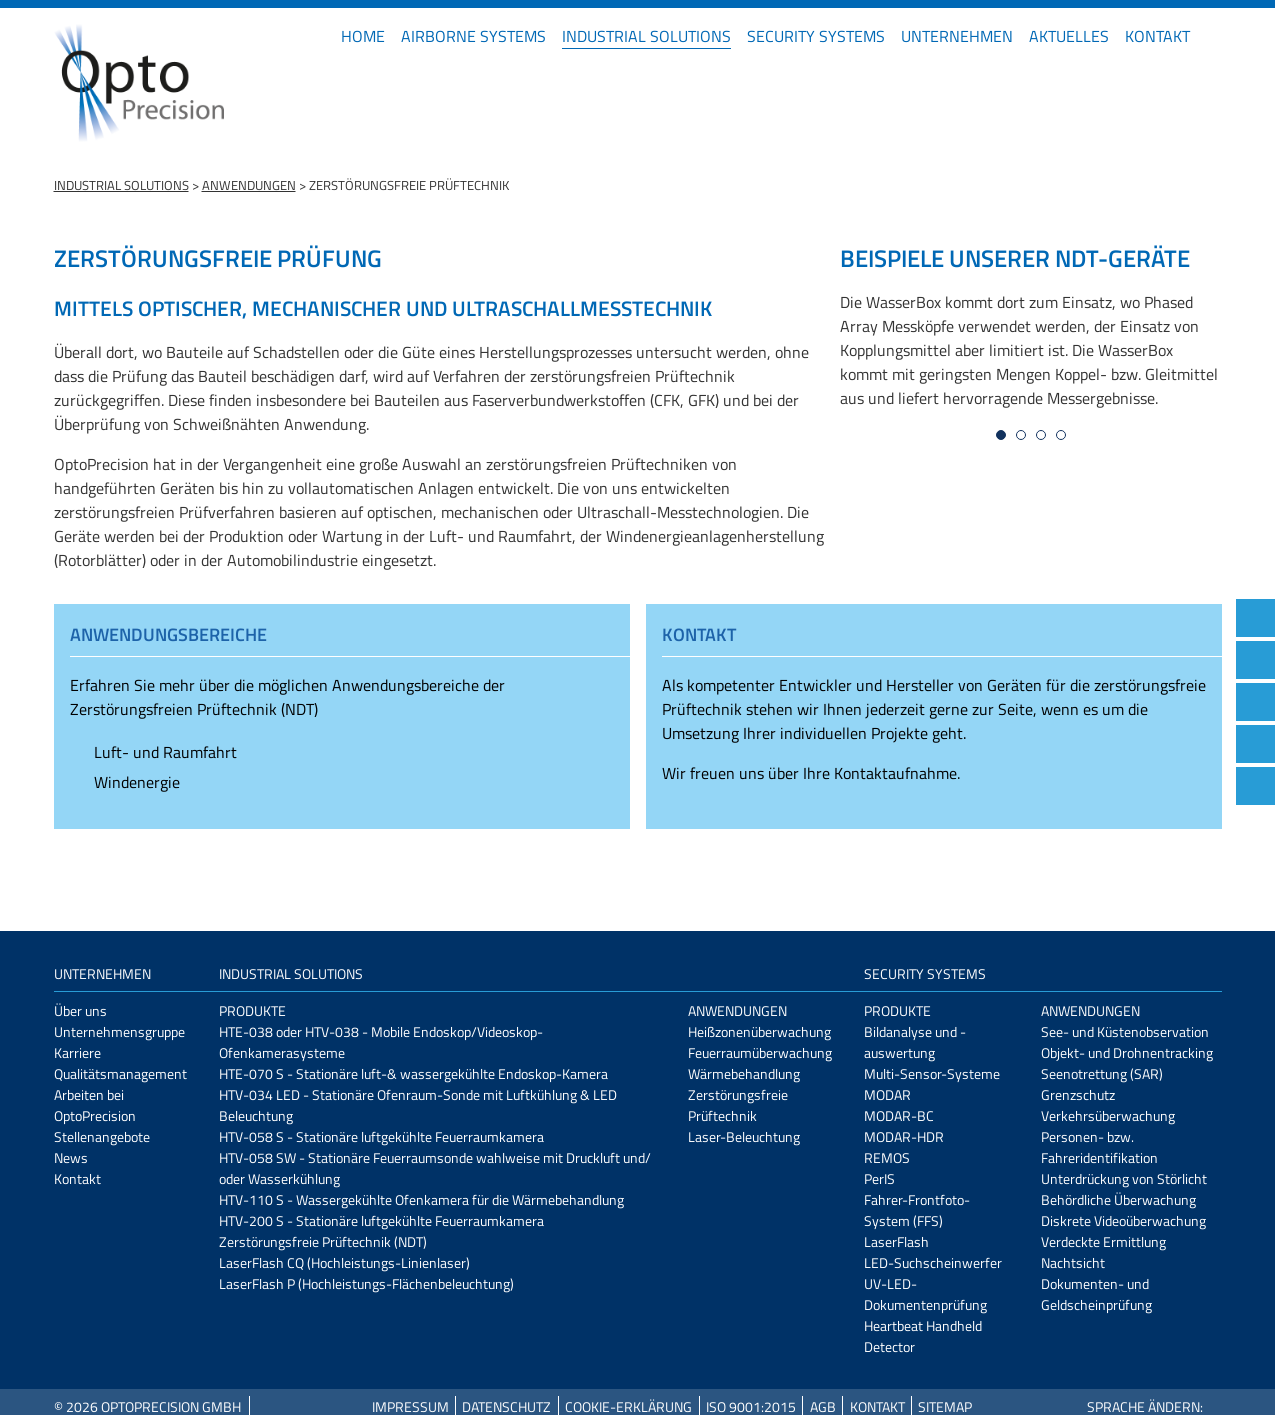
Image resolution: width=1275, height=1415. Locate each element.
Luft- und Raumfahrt (165, 752)
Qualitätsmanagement (120, 1073)
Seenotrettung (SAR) (1102, 1073)
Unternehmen (957, 36)
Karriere (77, 1052)
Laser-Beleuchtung (744, 1136)
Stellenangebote (102, 1136)
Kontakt (1157, 36)
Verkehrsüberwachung (1108, 1115)
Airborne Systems (473, 36)
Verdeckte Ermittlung (1103, 1241)
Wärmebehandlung (744, 1073)
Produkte (252, 1010)
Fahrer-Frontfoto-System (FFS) (917, 1210)
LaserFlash (896, 1241)
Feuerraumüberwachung (760, 1052)
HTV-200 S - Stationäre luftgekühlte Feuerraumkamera (381, 1220)
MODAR (887, 1094)
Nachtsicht (1073, 1262)
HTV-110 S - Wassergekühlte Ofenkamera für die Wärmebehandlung (421, 1199)
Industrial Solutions (646, 36)
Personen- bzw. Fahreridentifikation (1099, 1147)
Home (363, 36)
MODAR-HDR (904, 1136)
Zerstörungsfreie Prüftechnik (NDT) (323, 1241)
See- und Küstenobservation (1125, 1031)
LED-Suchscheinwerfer (933, 1262)
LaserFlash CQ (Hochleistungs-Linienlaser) (344, 1262)
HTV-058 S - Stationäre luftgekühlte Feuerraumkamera (381, 1136)
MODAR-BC (899, 1115)
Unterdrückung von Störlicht (1124, 1178)
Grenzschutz (1078, 1094)
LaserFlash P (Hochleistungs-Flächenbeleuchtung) (366, 1283)
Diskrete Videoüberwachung (1123, 1220)
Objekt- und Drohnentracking (1127, 1052)
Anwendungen (249, 185)
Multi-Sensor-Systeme (932, 1073)
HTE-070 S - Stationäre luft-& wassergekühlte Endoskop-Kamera (413, 1073)
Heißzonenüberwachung (759, 1031)
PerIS (879, 1178)
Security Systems (816, 36)
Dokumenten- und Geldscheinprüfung (1096, 1294)
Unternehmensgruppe (119, 1031)
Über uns (80, 1010)
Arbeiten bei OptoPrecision (95, 1105)
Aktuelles (1069, 36)
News (71, 1157)
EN (1214, 36)
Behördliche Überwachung (1118, 1199)
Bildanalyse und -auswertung (915, 1042)
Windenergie (137, 782)
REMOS (887, 1157)
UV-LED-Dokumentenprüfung (925, 1294)
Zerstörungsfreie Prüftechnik (738, 1105)
